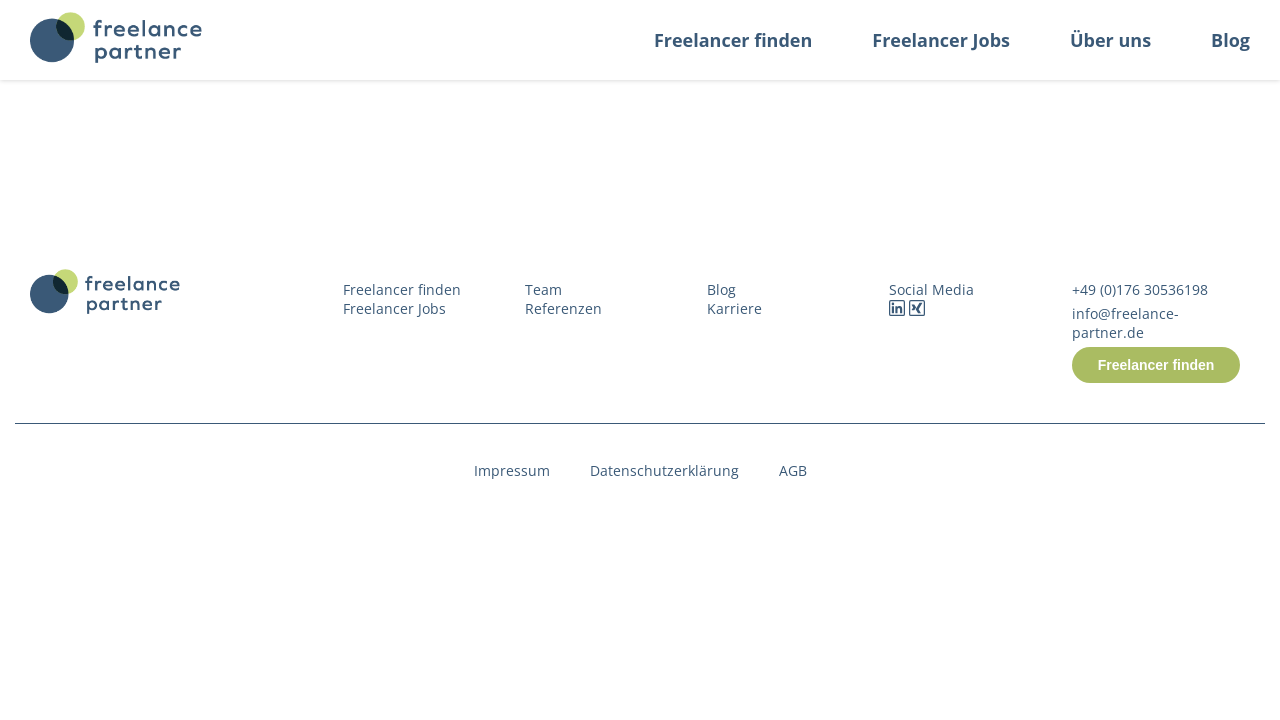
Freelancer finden (733, 40)
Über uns (1110, 40)
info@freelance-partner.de (1125, 323)
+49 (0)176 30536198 (1140, 289)
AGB (793, 470)
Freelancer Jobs (941, 40)
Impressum (512, 470)
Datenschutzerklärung (664, 470)
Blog (1230, 40)
